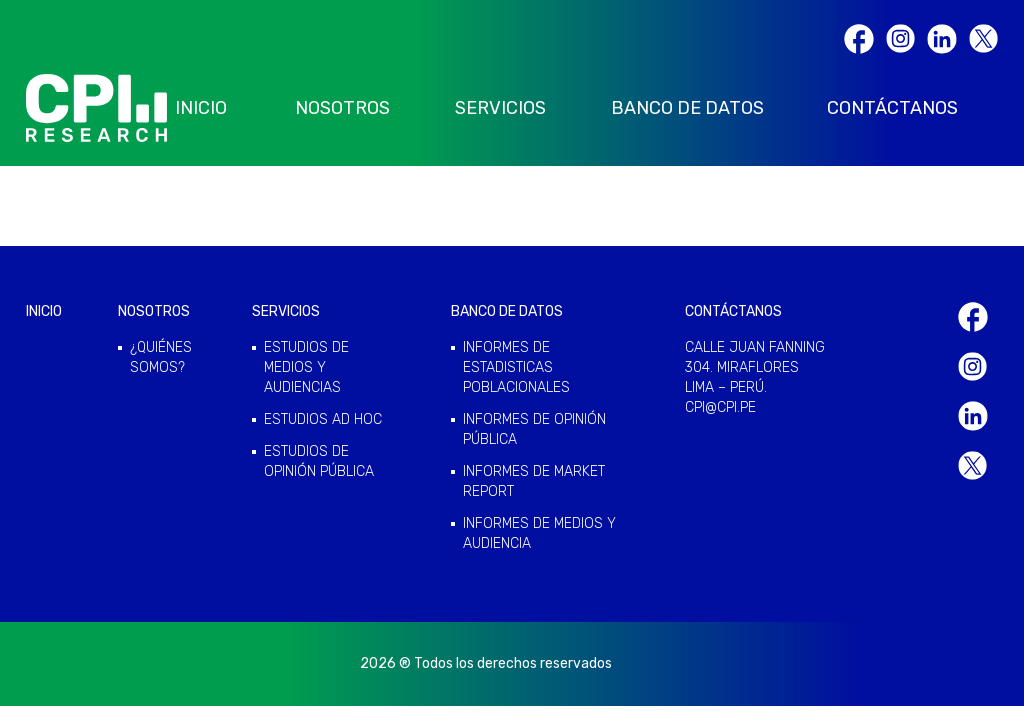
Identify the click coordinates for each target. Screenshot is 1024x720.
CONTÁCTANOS (892, 108)
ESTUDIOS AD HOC (323, 419)
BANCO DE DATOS (687, 108)
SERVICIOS (500, 108)
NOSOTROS (342, 108)
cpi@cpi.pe (720, 407)
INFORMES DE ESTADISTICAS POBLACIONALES (516, 367)
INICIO (201, 108)
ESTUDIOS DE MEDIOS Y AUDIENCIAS (306, 367)
